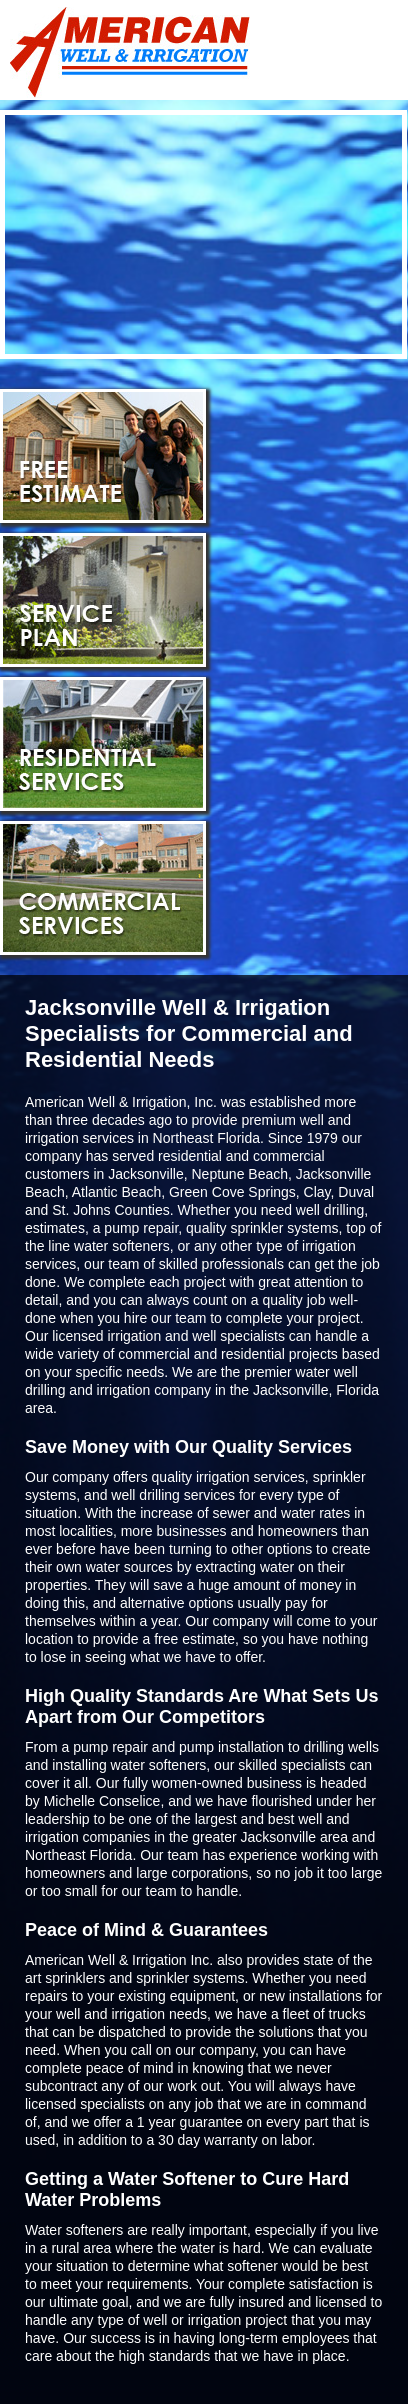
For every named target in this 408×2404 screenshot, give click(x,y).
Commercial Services (103, 888)
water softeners (122, 1246)
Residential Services (103, 744)
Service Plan (103, 600)
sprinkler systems (190, 1978)
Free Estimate (103, 456)
